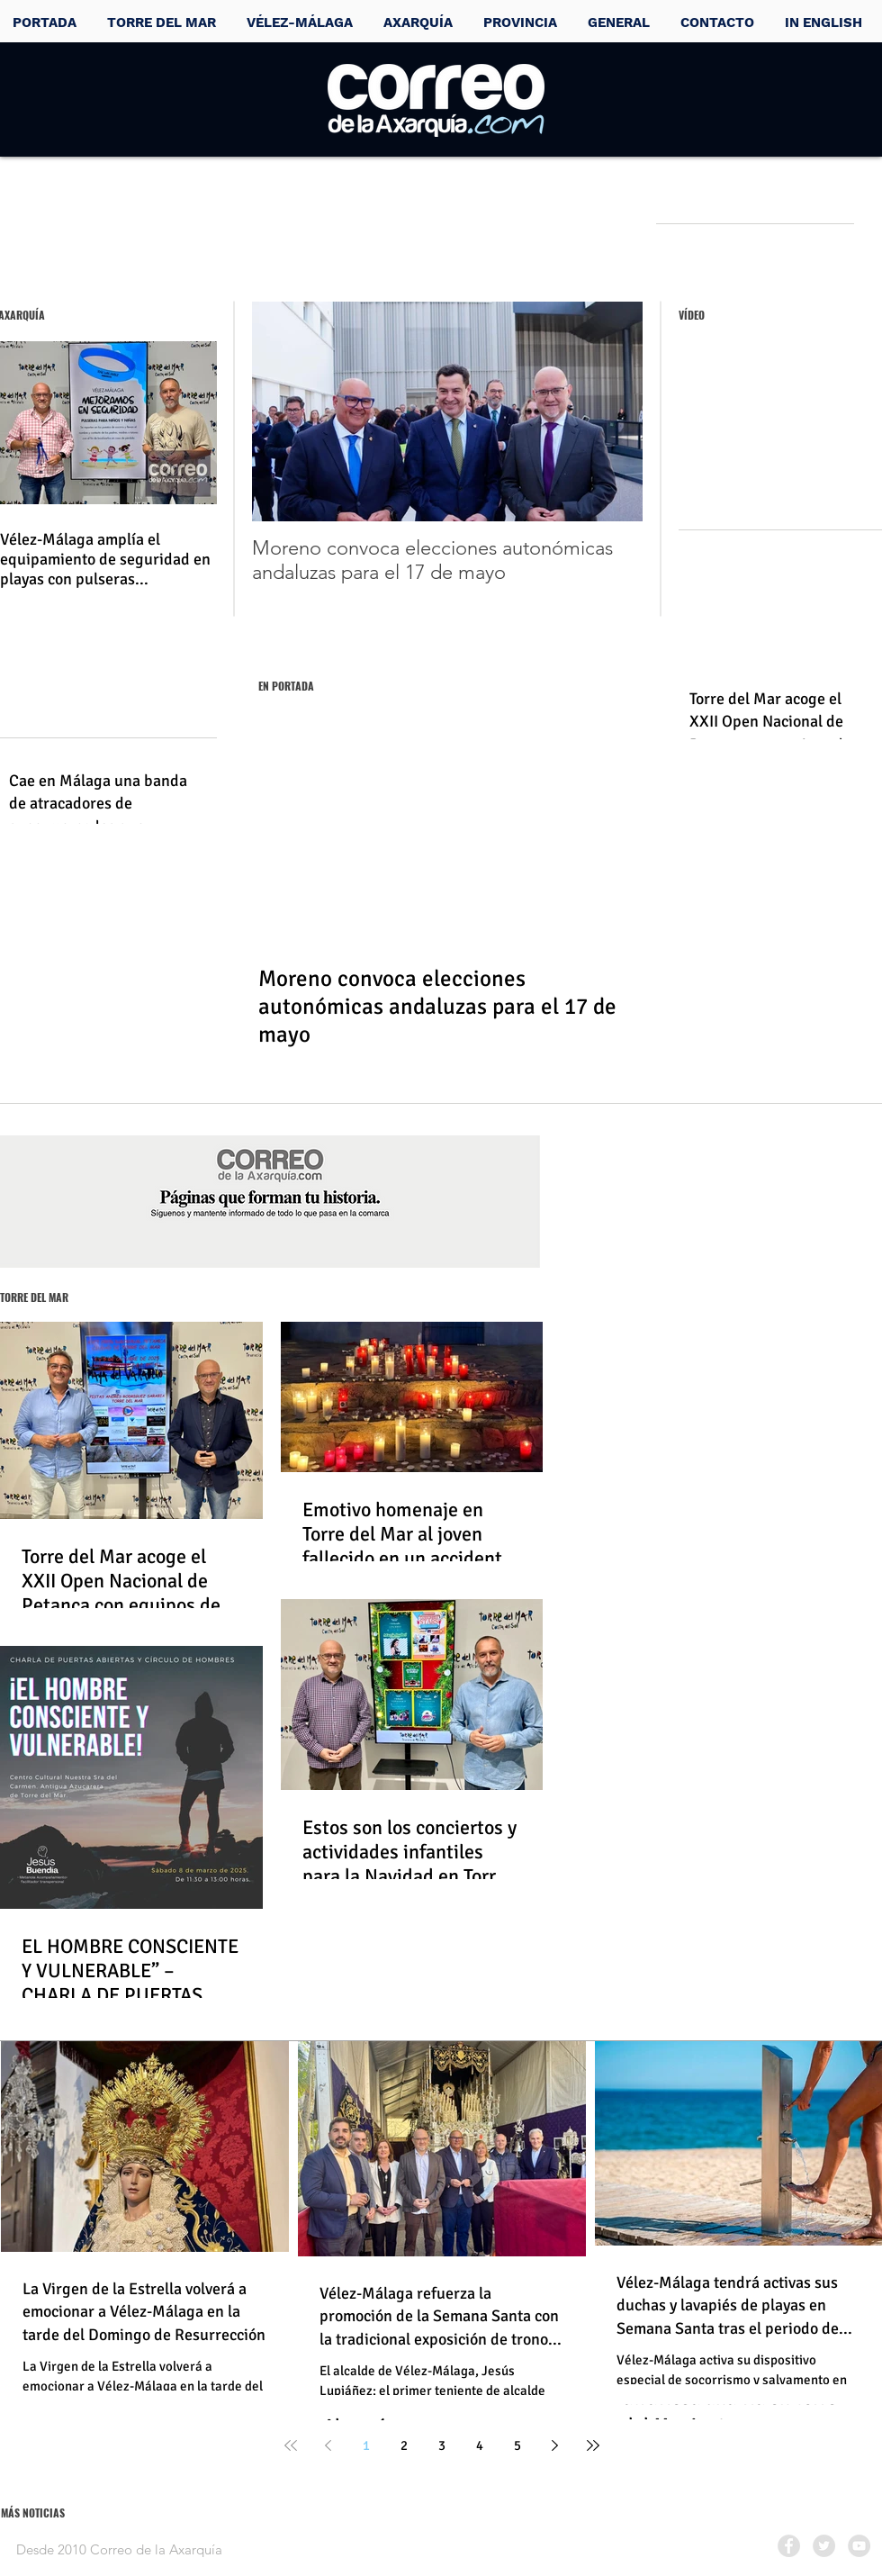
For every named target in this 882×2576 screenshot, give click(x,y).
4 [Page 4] (479, 2445)
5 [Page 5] (517, 2445)
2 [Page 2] (404, 2445)
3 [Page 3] (442, 2445)
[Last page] (593, 2445)
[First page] (290, 2445)
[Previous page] (328, 2445)
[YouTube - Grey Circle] (859, 2546)
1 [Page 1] (366, 2445)
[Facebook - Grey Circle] (789, 2546)
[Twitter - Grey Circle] (824, 2546)
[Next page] (555, 2445)
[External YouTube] (779, 435)
